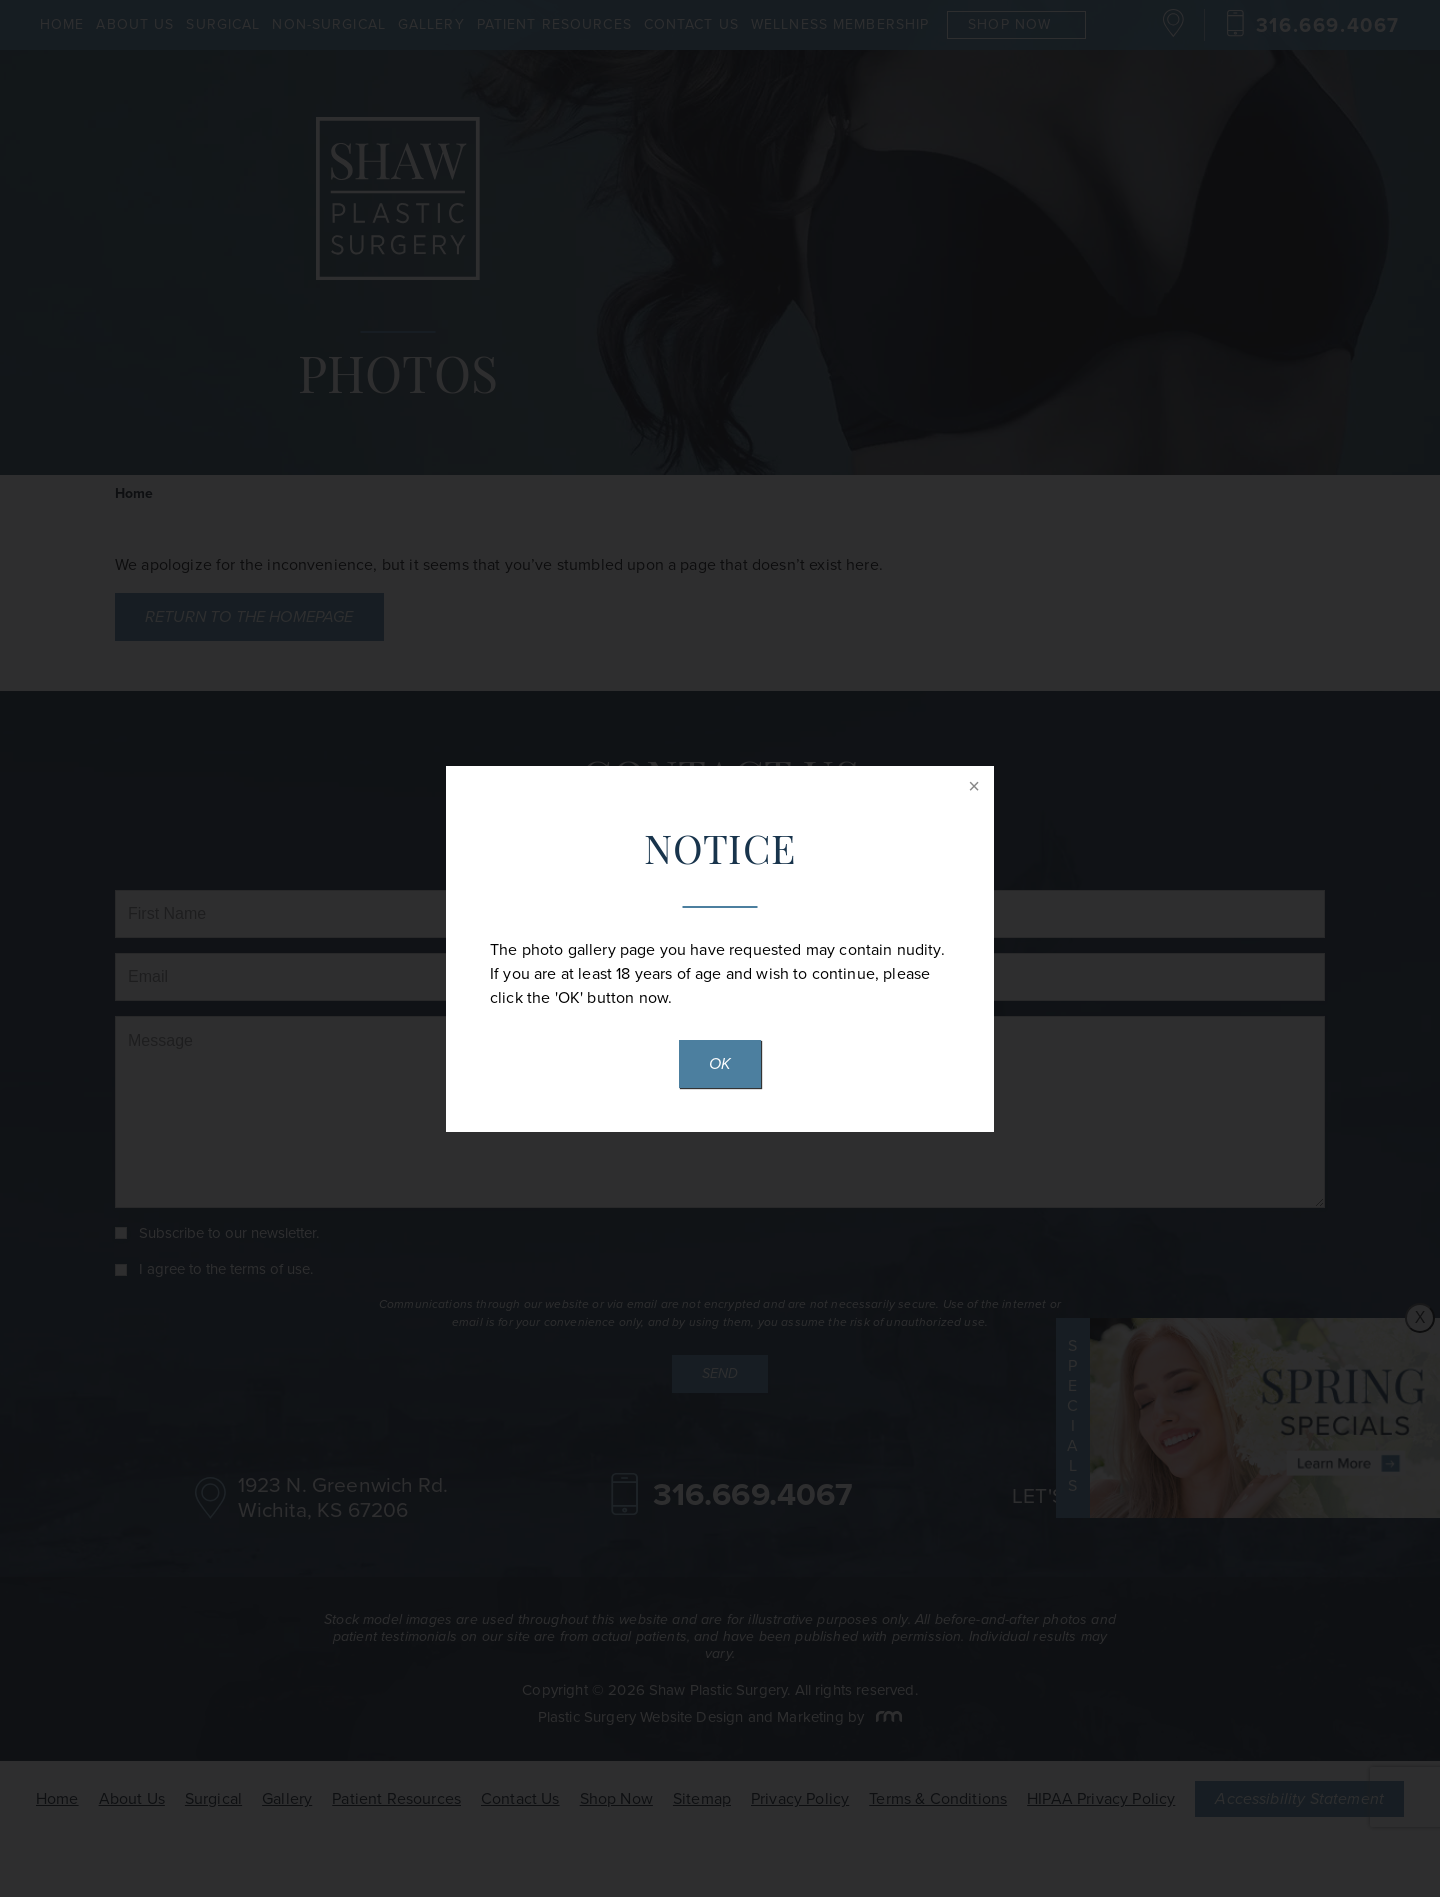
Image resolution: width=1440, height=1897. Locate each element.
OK (720, 1063)
